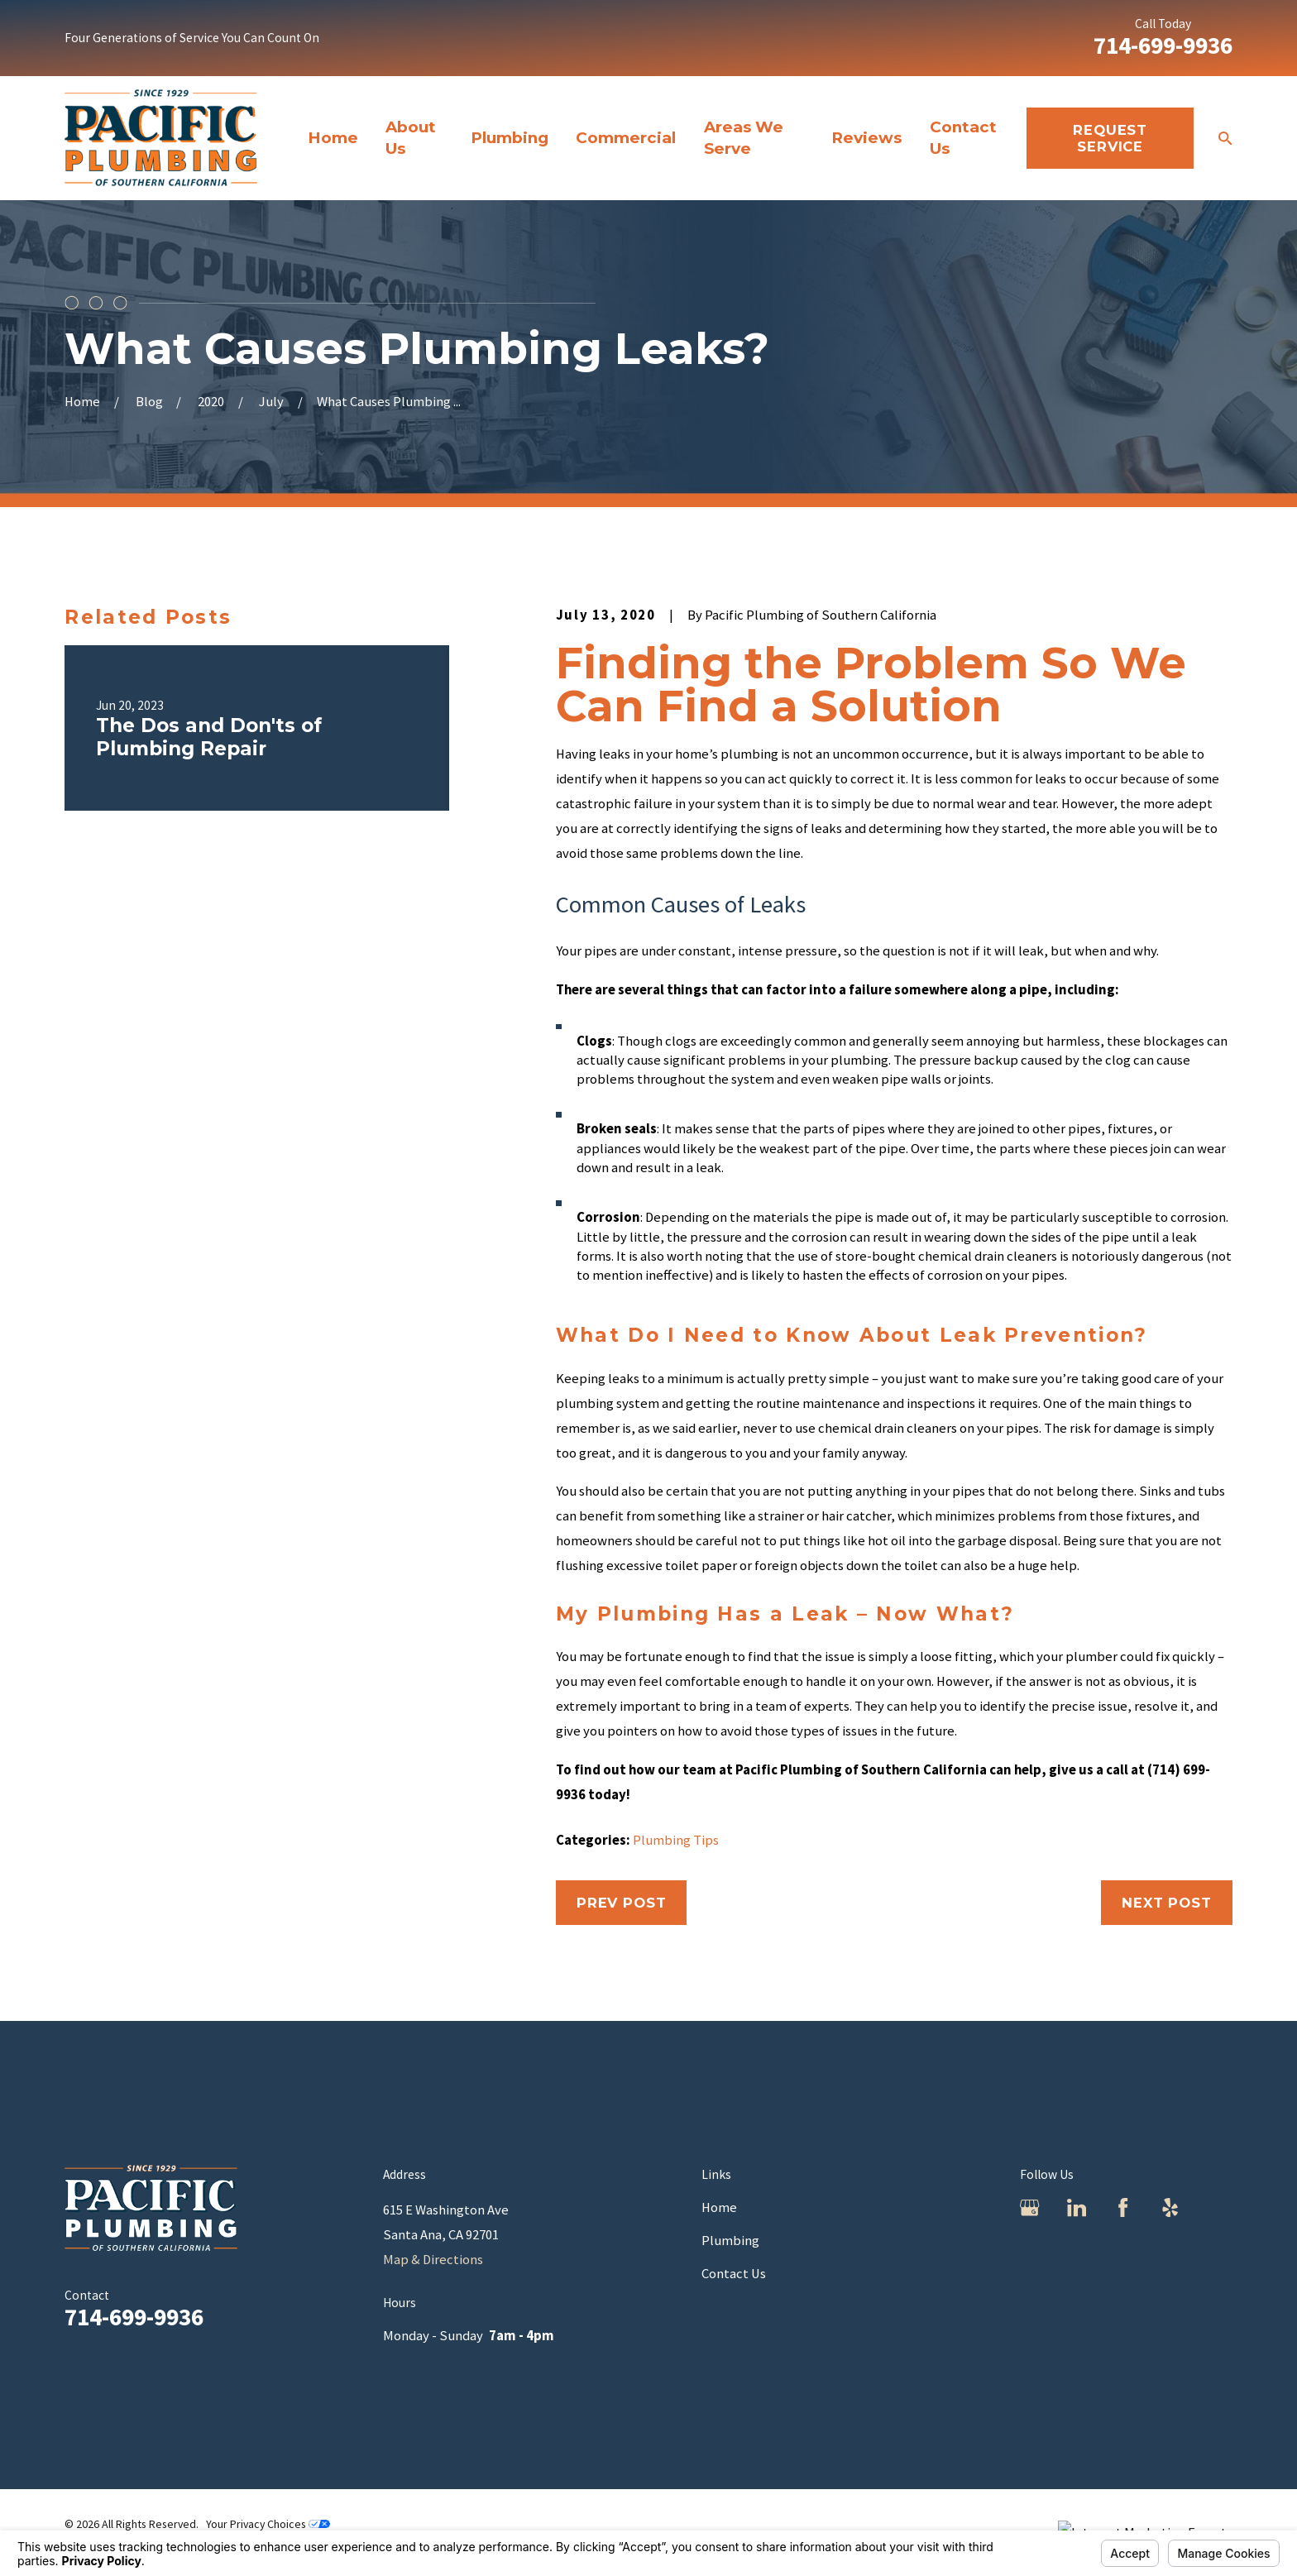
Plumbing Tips (676, 1840)
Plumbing (730, 2240)
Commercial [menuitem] (626, 137)
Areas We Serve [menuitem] (743, 137)
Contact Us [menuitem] (963, 137)
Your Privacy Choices (268, 2523)
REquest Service (1110, 138)
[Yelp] (1170, 2207)
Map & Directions (433, 2259)
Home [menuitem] (333, 137)
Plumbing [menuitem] (509, 137)
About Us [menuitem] (410, 137)
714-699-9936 (1163, 45)
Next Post (1167, 1902)
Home (719, 2207)
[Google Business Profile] (1029, 2207)
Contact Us (733, 2273)
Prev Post (622, 1902)
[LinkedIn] (1076, 2207)
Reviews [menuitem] (866, 137)
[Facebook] (1122, 2207)
